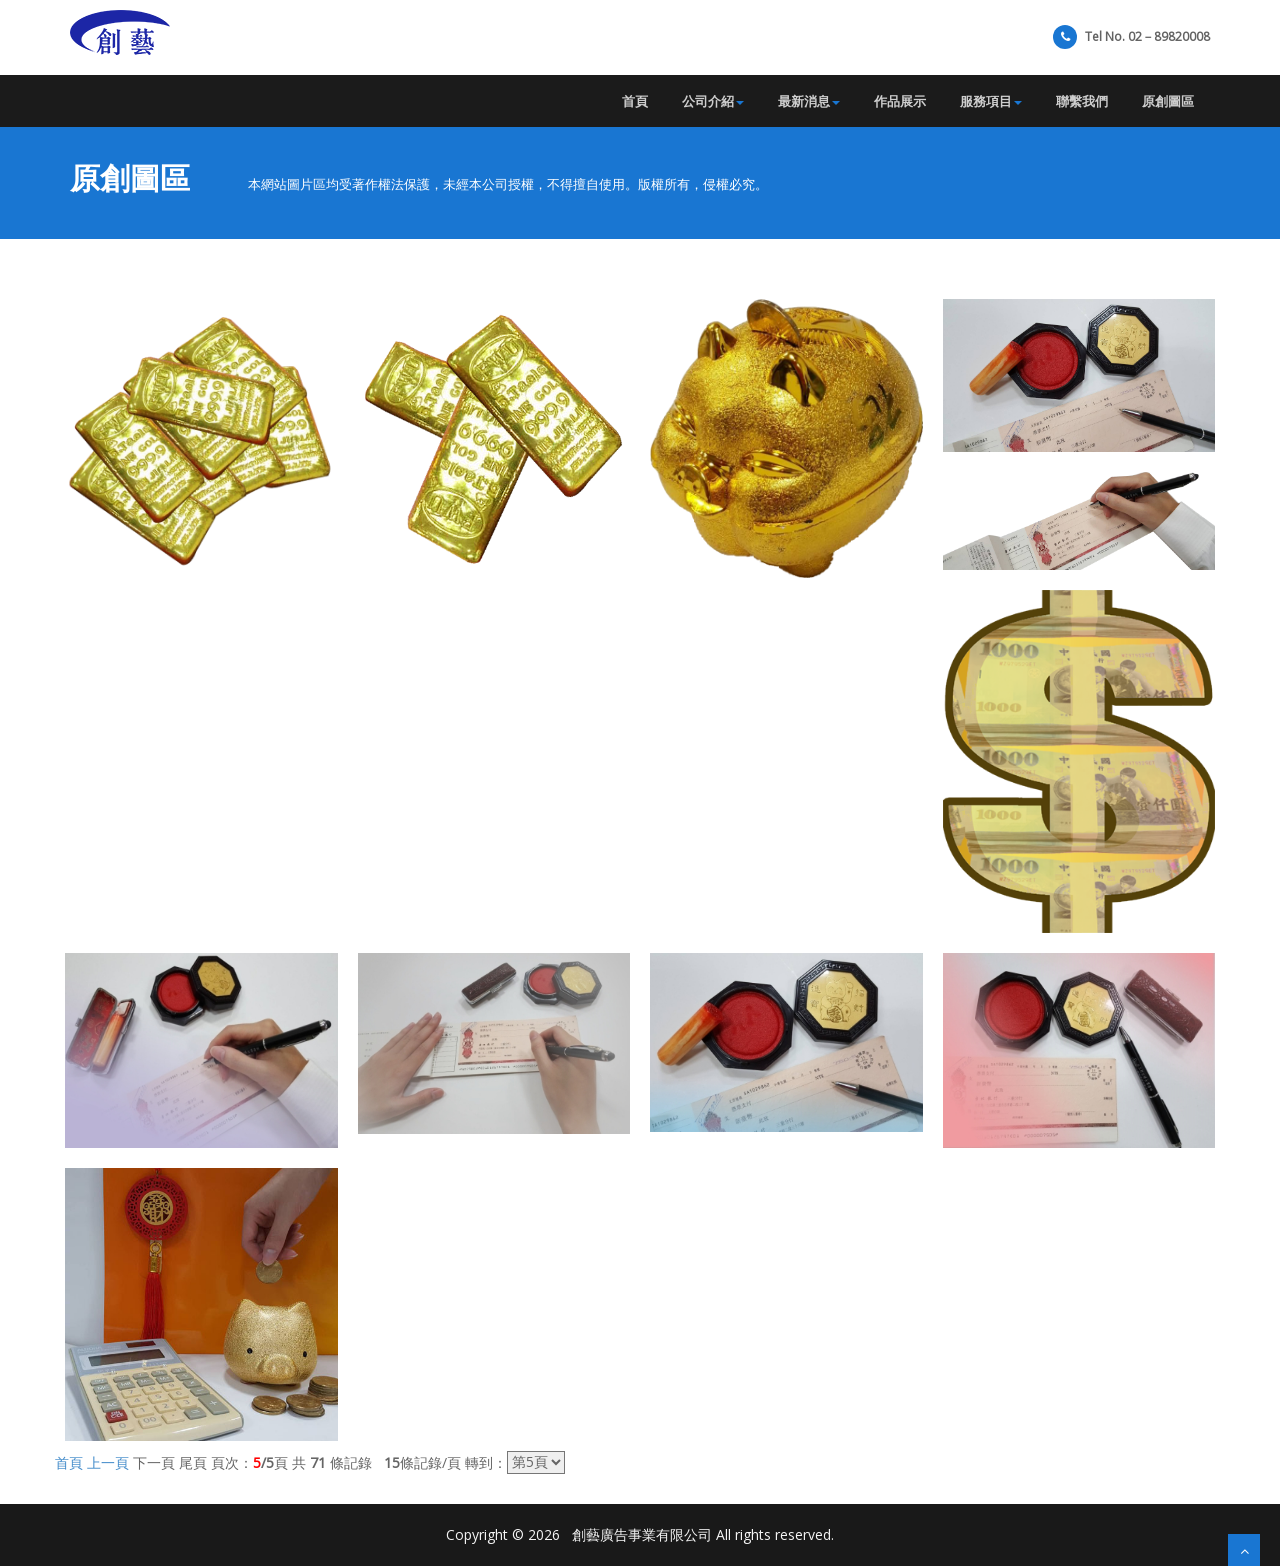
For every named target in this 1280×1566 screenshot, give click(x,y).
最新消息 (809, 101)
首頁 (635, 101)
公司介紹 (713, 101)
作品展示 (900, 101)
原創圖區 (1168, 101)
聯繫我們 (1082, 101)
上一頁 (108, 1461)
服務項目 (991, 101)
